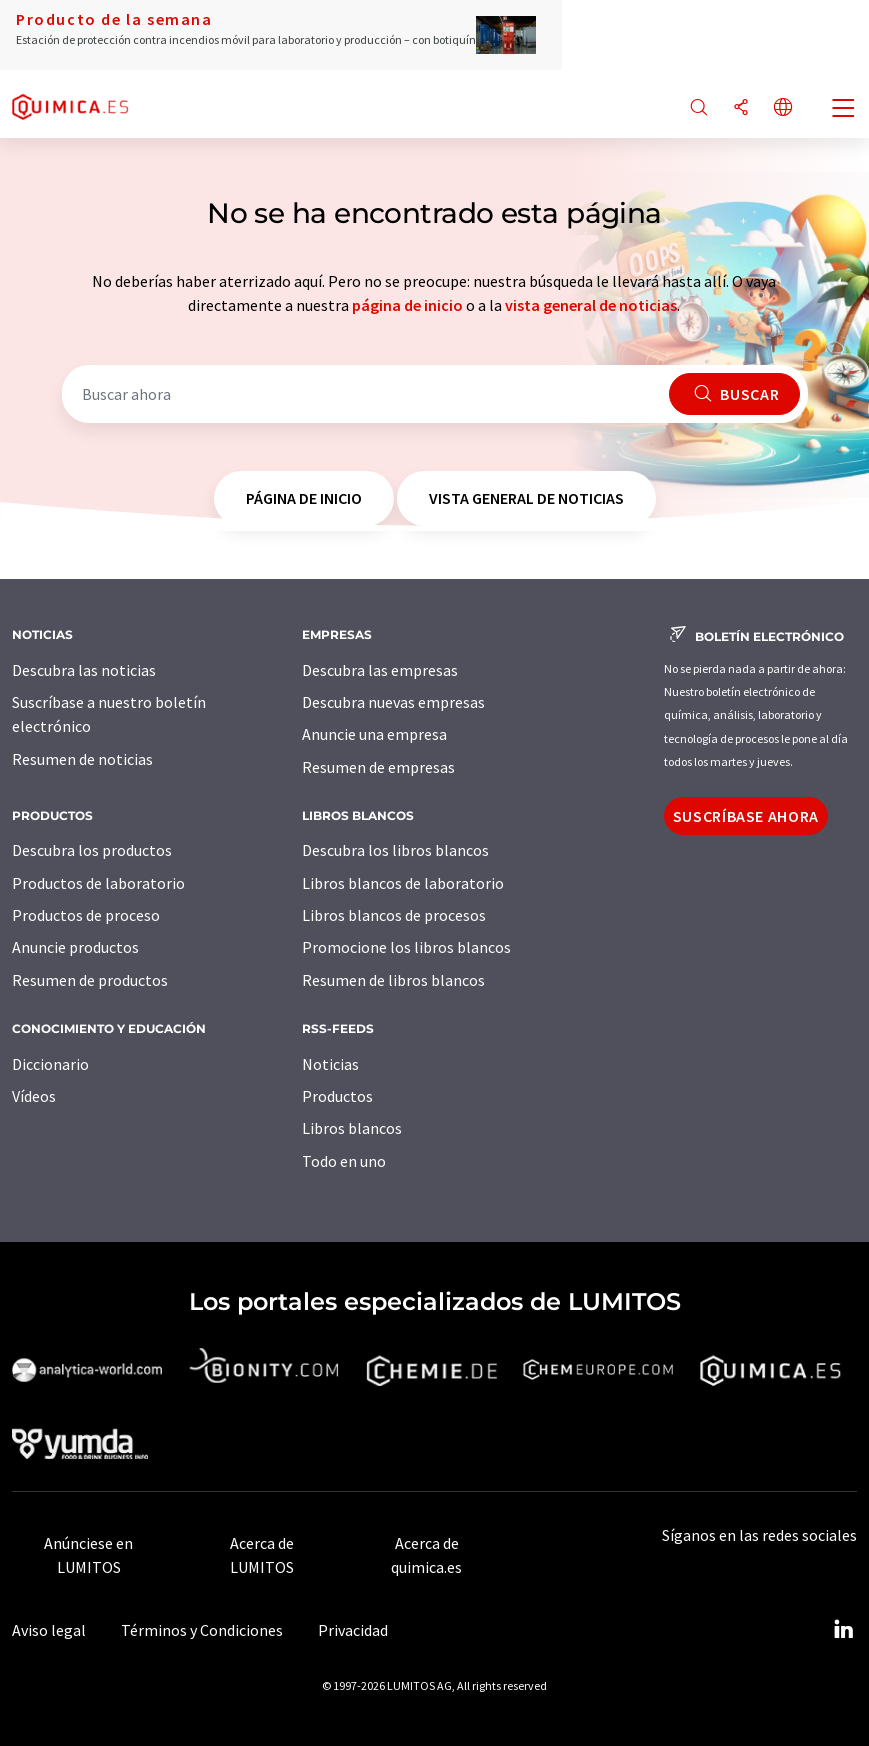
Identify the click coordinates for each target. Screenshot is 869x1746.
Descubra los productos (92, 850)
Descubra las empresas (380, 670)
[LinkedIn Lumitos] (843, 1630)
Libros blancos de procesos (394, 915)
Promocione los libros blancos (406, 947)
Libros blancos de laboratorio (403, 883)
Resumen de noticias (82, 759)
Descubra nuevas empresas (393, 702)
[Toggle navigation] (844, 110)
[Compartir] (741, 108)
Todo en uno (344, 1161)
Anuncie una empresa (374, 734)
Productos (337, 1096)
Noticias (330, 1064)
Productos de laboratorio (98, 883)
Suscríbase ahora (746, 816)
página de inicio (407, 305)
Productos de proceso (86, 915)
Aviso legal (49, 1630)
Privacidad (353, 1630)
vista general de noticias (591, 305)
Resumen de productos (90, 980)
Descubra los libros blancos (395, 850)
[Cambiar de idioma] (783, 108)
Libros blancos (352, 1128)
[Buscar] (699, 108)
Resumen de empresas (378, 767)
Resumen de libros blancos (393, 980)
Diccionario (50, 1064)
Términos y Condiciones (202, 1630)
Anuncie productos (75, 947)
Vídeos (34, 1096)
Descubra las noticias (84, 670)
